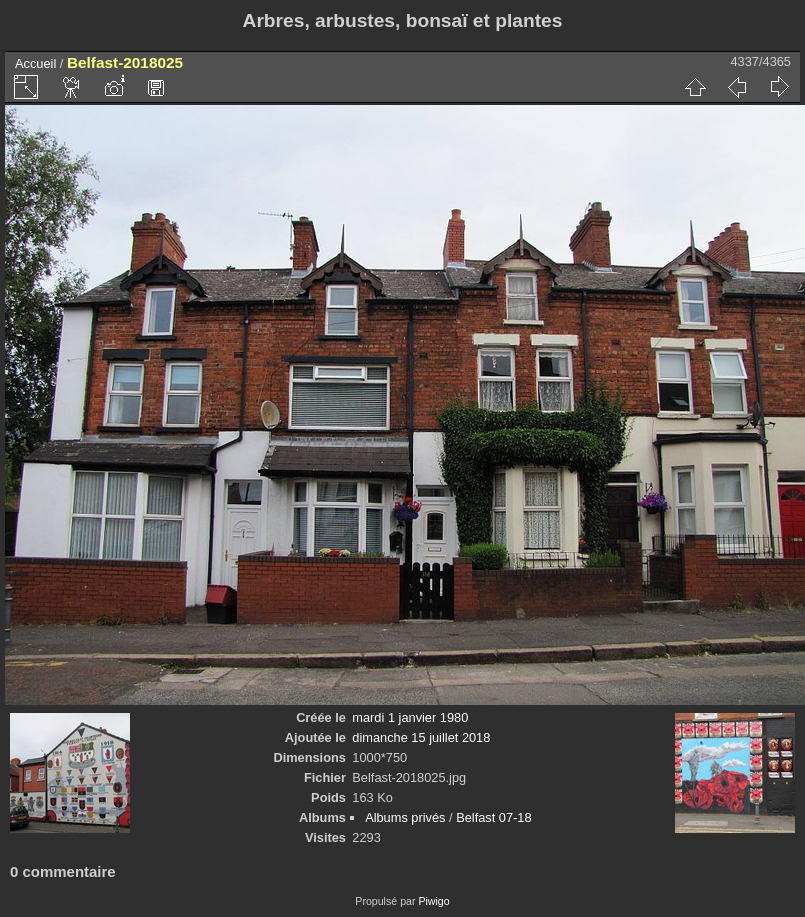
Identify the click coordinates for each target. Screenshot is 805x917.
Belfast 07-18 (493, 817)
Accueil (35, 63)
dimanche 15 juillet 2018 (421, 737)
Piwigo (433, 901)
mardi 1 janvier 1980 (410, 717)
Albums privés (405, 817)
